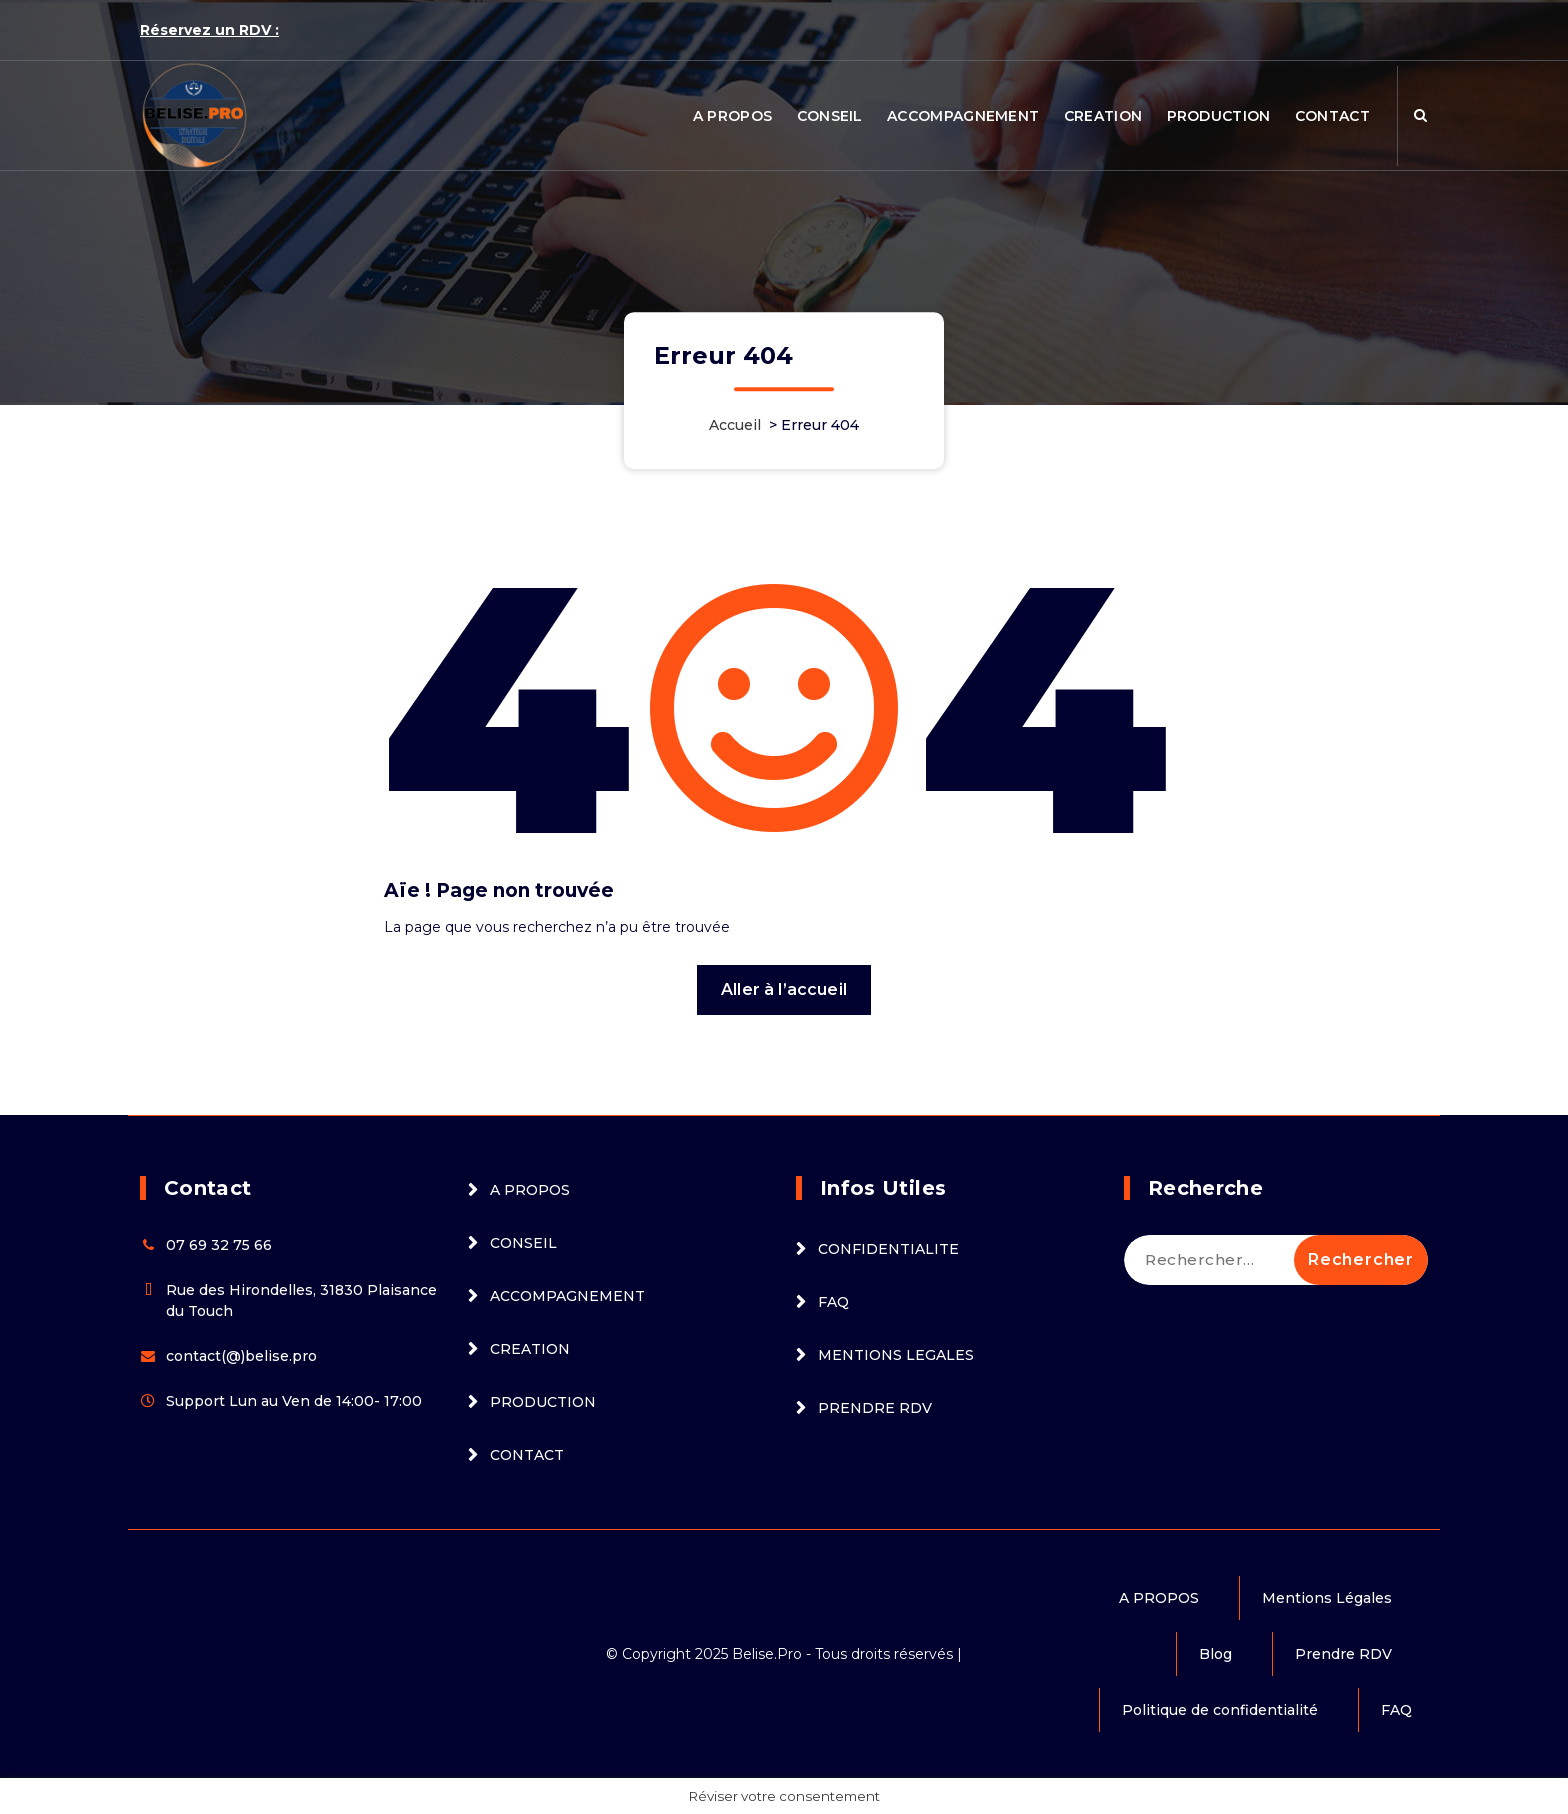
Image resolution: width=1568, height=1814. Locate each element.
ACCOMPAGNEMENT (963, 116)
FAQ (833, 1302)
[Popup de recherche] (1420, 116)
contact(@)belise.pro (241, 1356)
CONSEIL (830, 116)
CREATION (1103, 116)
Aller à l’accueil (784, 989)
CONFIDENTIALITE (888, 1249)
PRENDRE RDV (875, 1408)
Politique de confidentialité (1220, 1710)
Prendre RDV (1343, 1654)
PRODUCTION (1219, 116)
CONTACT (1332, 116)
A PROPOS (732, 116)
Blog (1215, 1654)
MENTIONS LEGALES (896, 1355)
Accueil (735, 425)
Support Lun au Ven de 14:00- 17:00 (294, 1401)
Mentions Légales (1327, 1598)
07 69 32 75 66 (219, 1245)
